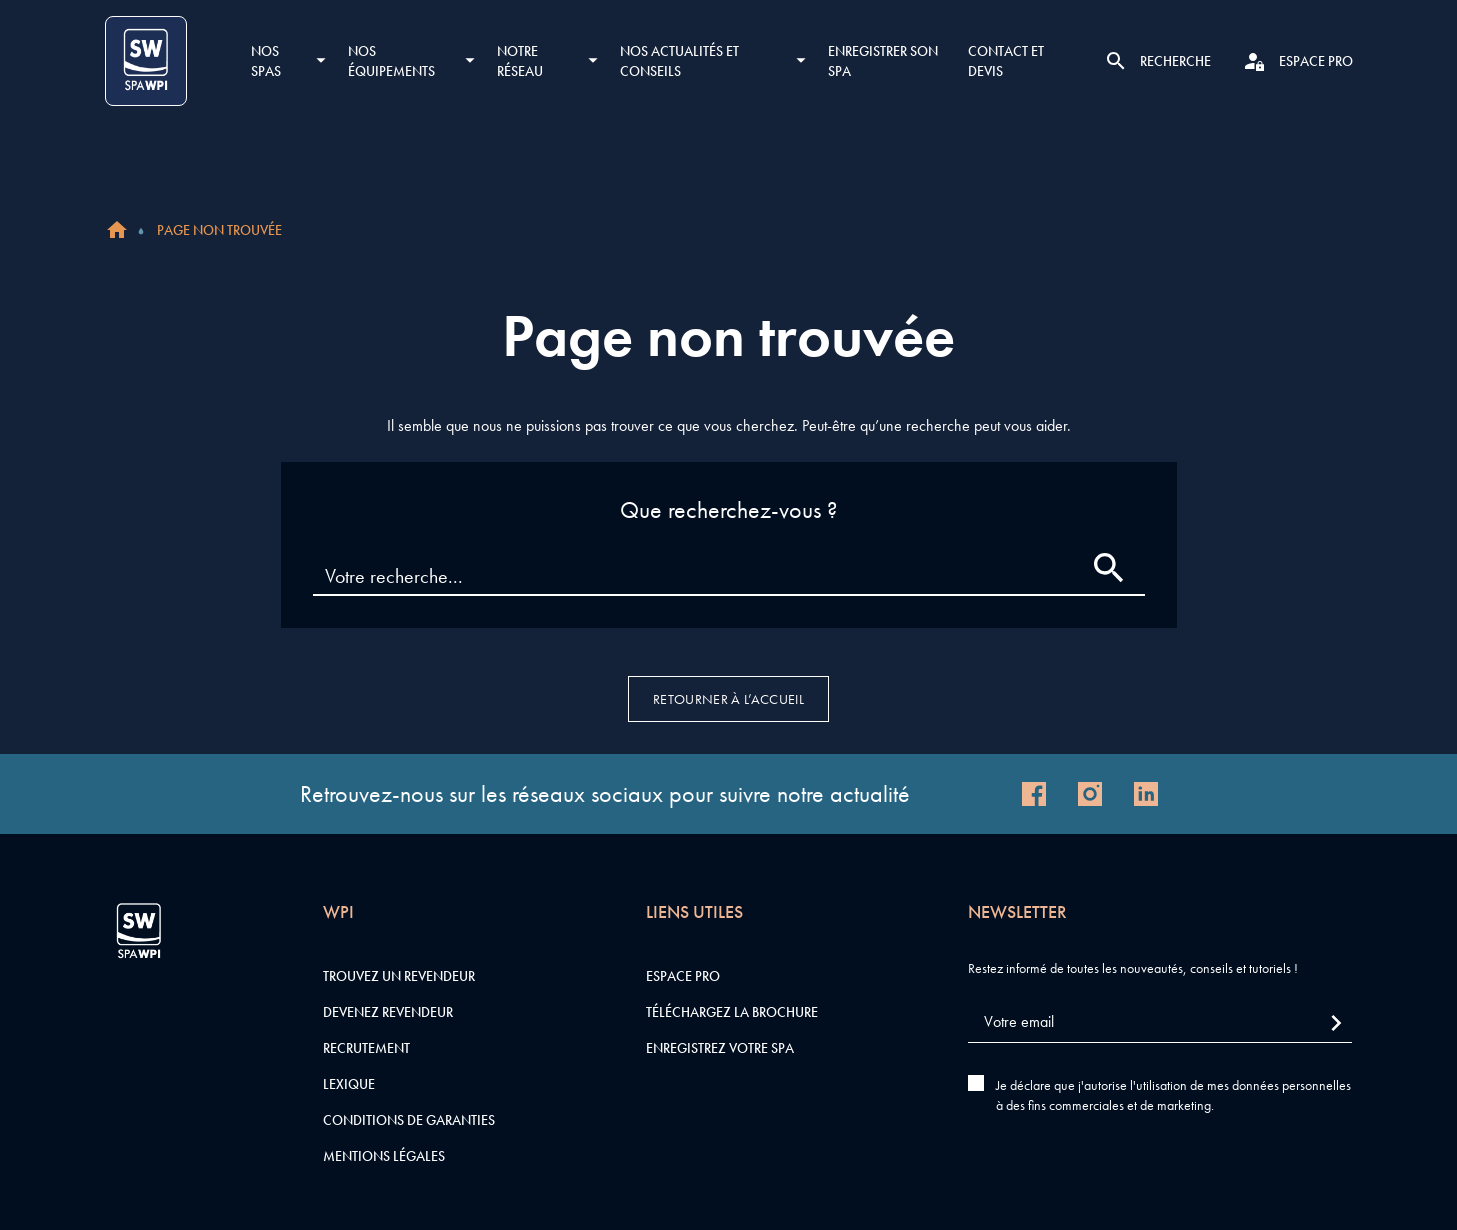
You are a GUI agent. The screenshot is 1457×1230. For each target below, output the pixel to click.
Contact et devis (1006, 61)
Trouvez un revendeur (399, 976)
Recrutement (366, 1048)
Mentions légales (384, 1156)
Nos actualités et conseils (679, 61)
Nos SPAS (266, 61)
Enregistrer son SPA (883, 61)
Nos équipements (391, 61)
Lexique (349, 1084)
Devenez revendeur (388, 1012)
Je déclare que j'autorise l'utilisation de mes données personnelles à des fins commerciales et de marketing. (1173, 1095)
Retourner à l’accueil (728, 699)
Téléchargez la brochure (732, 1012)
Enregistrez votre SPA (720, 1048)
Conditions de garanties (409, 1120)
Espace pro (683, 976)
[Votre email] (1160, 1022)
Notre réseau (520, 61)
